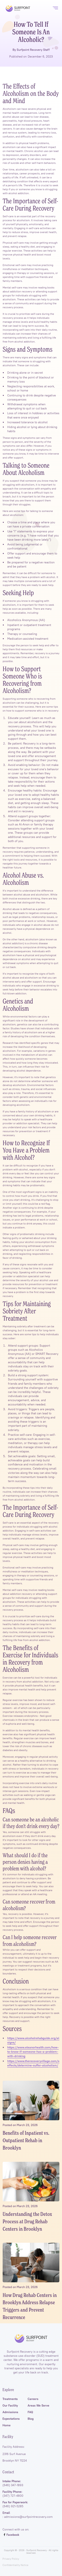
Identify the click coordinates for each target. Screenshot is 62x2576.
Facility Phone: (12, 2494)
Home (6, 2426)
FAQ (30, 2413)
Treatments (10, 2400)
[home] (17, 8)
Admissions (10, 2413)
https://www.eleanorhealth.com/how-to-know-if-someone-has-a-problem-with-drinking (33, 2052)
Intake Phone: (12, 2484)
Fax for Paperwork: (15, 2505)
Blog (31, 2420)
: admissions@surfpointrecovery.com (27, 2516)
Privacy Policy (10, 2558)
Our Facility (10, 2406)
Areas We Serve (38, 2406)
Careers (33, 2400)
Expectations (11, 2420)
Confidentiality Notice (15, 2565)
